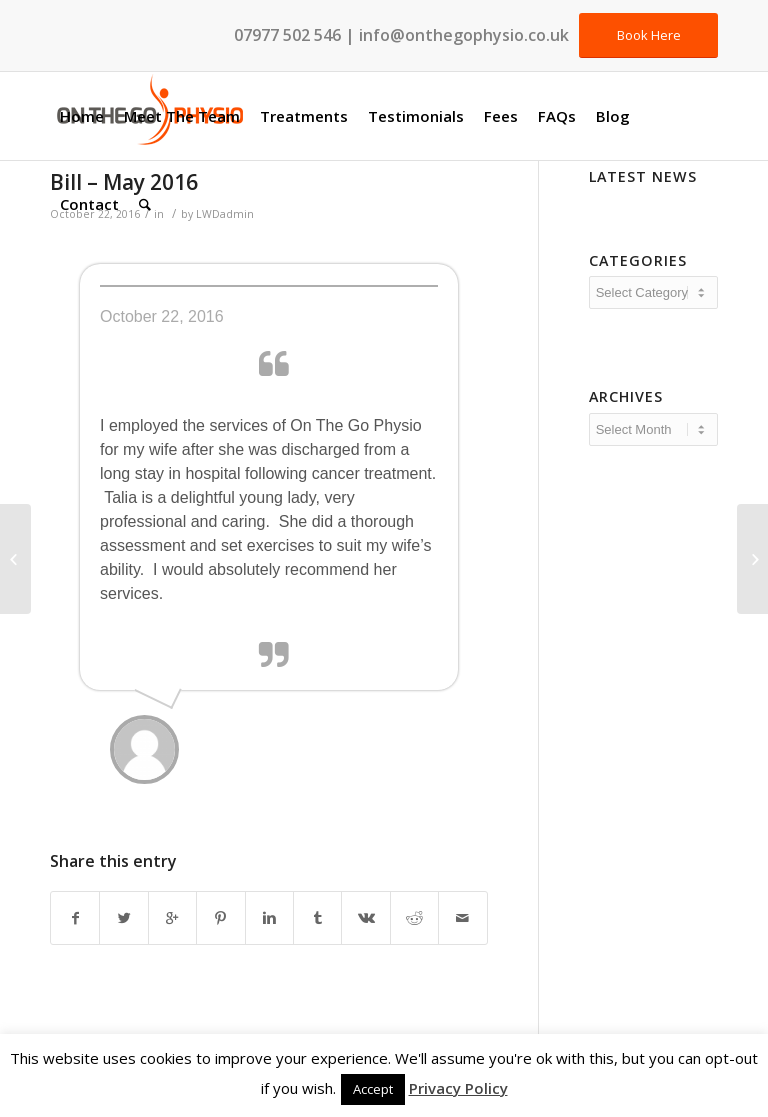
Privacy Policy (458, 1088)
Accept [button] (373, 1089)
